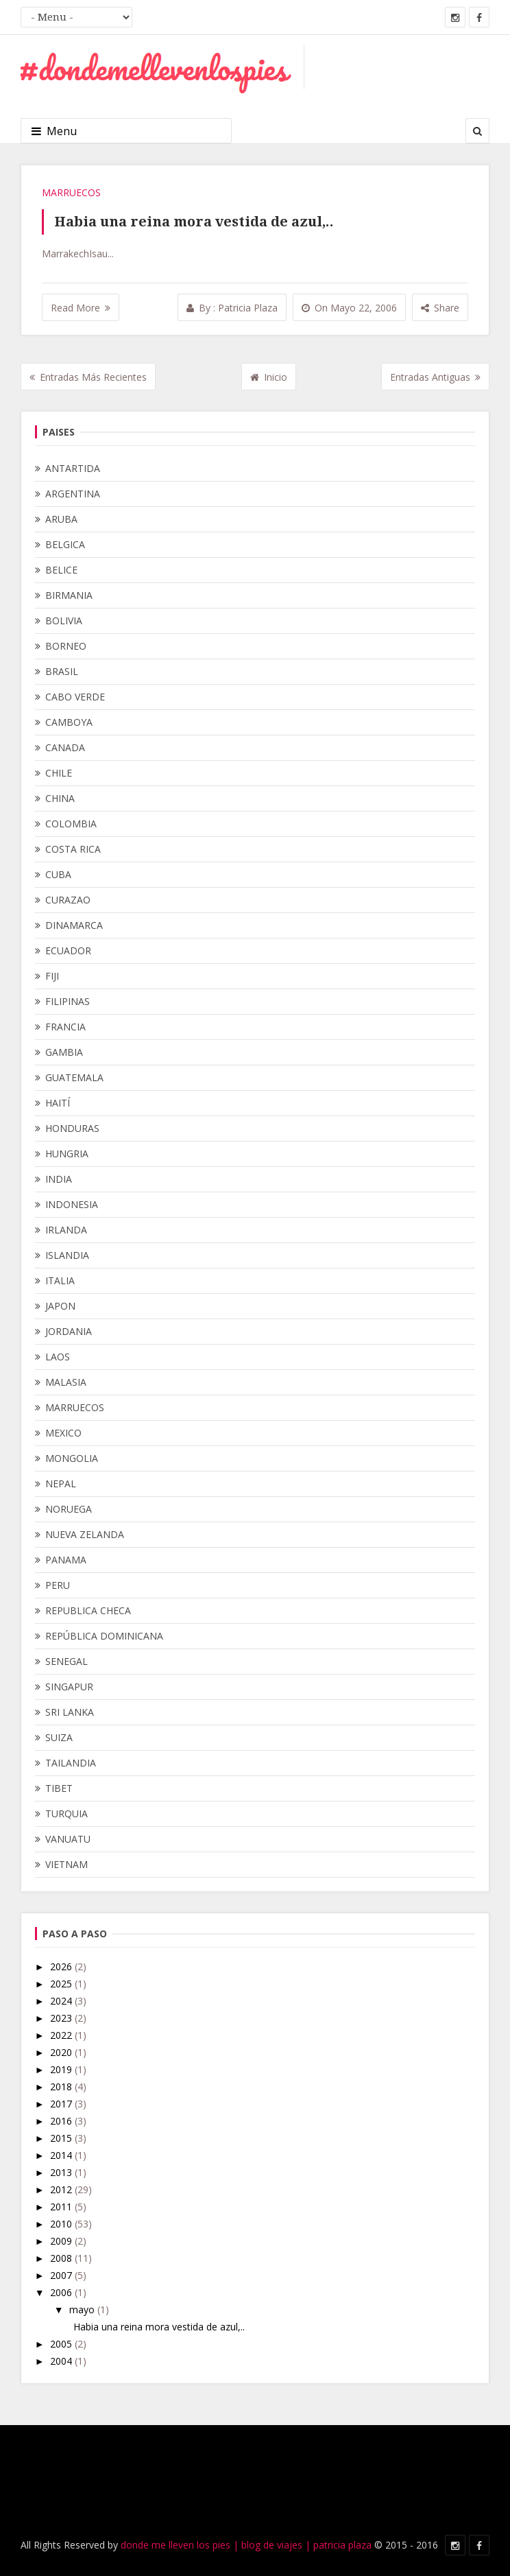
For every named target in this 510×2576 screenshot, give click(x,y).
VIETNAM (66, 1864)
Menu (54, 131)
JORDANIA (68, 1331)
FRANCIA (65, 1026)
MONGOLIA (71, 1458)
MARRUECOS (71, 192)
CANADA (65, 747)
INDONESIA (71, 1204)
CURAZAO (67, 899)
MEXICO (63, 1432)
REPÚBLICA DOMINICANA (104, 1635)
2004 (62, 2360)
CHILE (58, 772)
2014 (62, 2155)
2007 (62, 2275)
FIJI (52, 975)
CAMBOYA (69, 722)
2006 (62, 2292)
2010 (62, 2223)
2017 (62, 2103)
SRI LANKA (69, 1711)
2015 (62, 2137)
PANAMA (65, 1559)
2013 (62, 2172)
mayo (83, 2309)
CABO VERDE (75, 696)
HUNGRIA (66, 1153)
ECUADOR (68, 950)
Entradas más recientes (88, 376)
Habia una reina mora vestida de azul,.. (194, 221)
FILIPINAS (67, 1001)
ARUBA (61, 518)
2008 (62, 2258)
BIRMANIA (69, 595)
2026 (62, 1966)
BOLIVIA (63, 620)
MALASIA (65, 1382)
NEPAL (60, 1483)
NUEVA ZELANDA (84, 1534)
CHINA (60, 798)
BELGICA (65, 544)
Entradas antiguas (435, 376)
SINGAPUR (69, 1686)
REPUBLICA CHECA (88, 1610)
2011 (62, 2206)
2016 (62, 2120)
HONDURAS (72, 1128)
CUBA (58, 874)
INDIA (58, 1178)
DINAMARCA (74, 925)
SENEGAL (66, 1661)
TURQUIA (66, 1813)
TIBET (59, 1788)
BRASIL (61, 671)
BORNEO (65, 645)
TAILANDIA (70, 1762)
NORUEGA (68, 1508)
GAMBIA (64, 1052)
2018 (62, 2086)
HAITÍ (57, 1102)
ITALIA (60, 1280)
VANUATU (67, 1838)
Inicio (268, 376)
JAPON (60, 1305)
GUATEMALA (74, 1077)
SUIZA (59, 1737)
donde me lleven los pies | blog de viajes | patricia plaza (246, 2544)
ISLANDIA (67, 1255)
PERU (57, 1585)
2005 (62, 2343)
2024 (62, 2000)
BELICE (61, 569)
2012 (62, 2189)
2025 (62, 1983)
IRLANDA (66, 1229)
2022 (62, 2035)
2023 (62, 2017)
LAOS (57, 1356)
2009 (62, 2240)
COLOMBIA (71, 823)
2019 (62, 2069)
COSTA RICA (73, 848)
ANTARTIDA (72, 468)
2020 (62, 2052)
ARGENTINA (72, 493)
